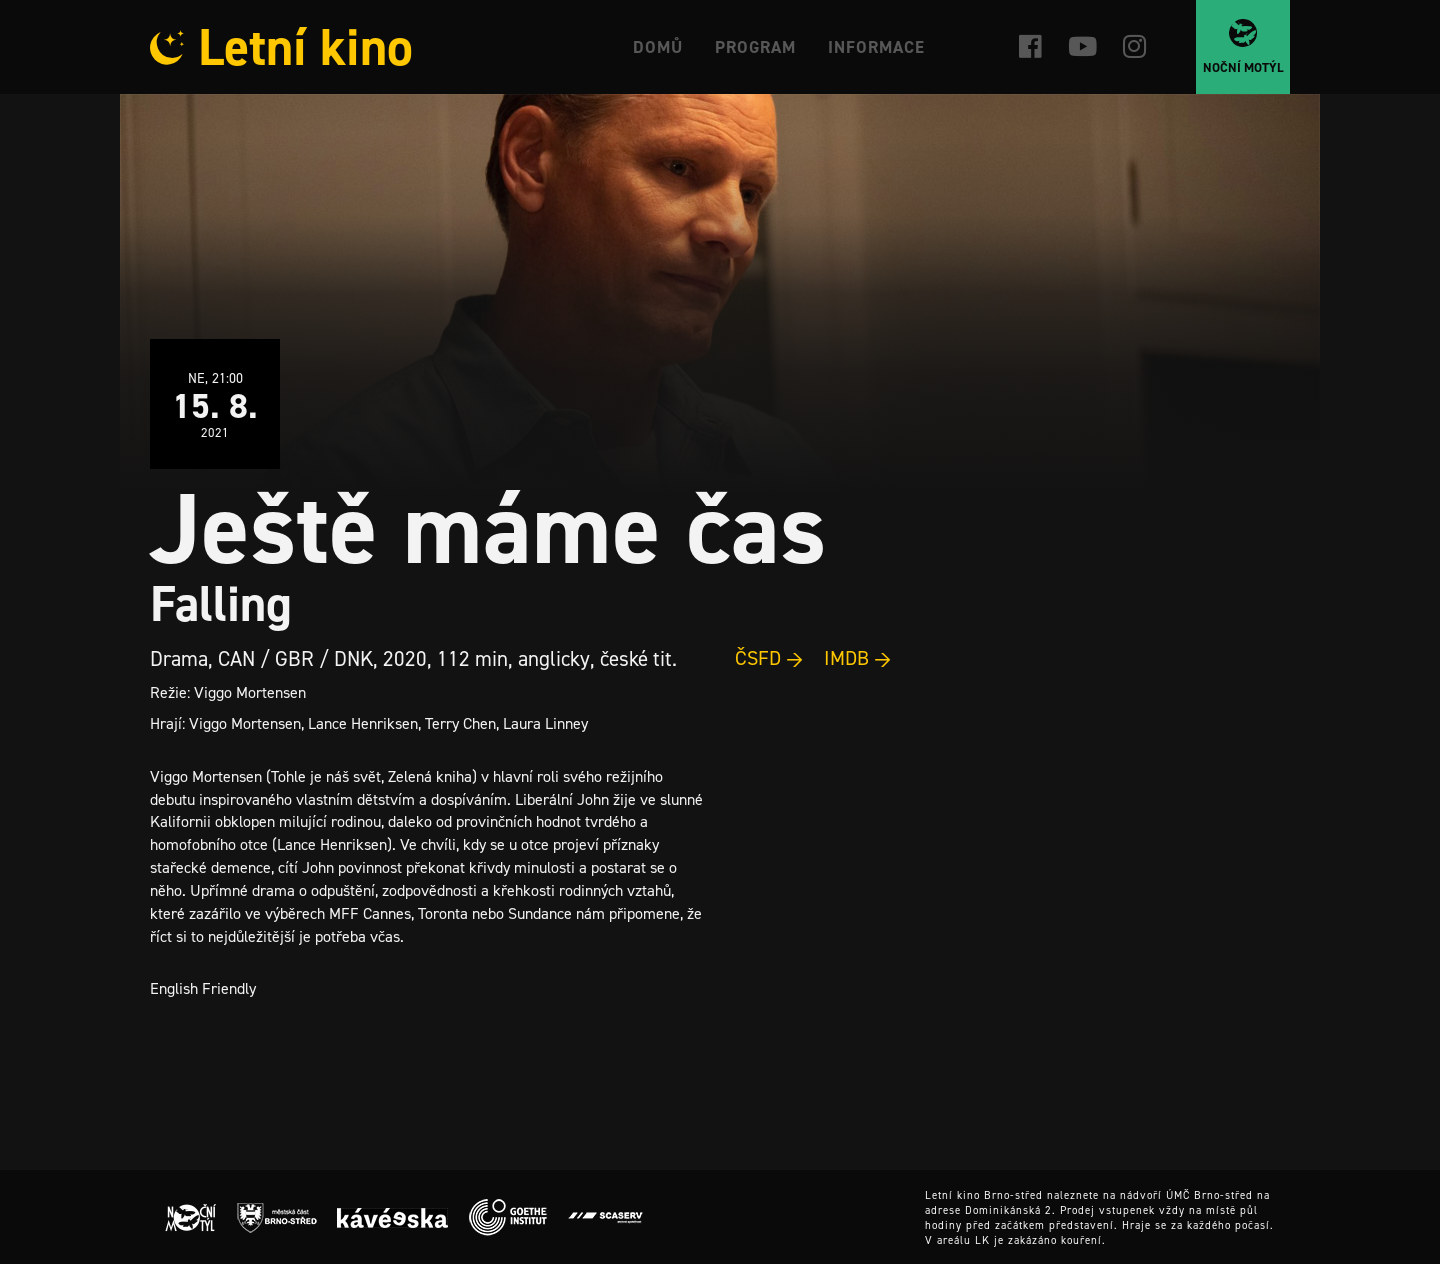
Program (755, 47)
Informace (876, 47)
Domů (658, 47)
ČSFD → (769, 658)
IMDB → (858, 658)
